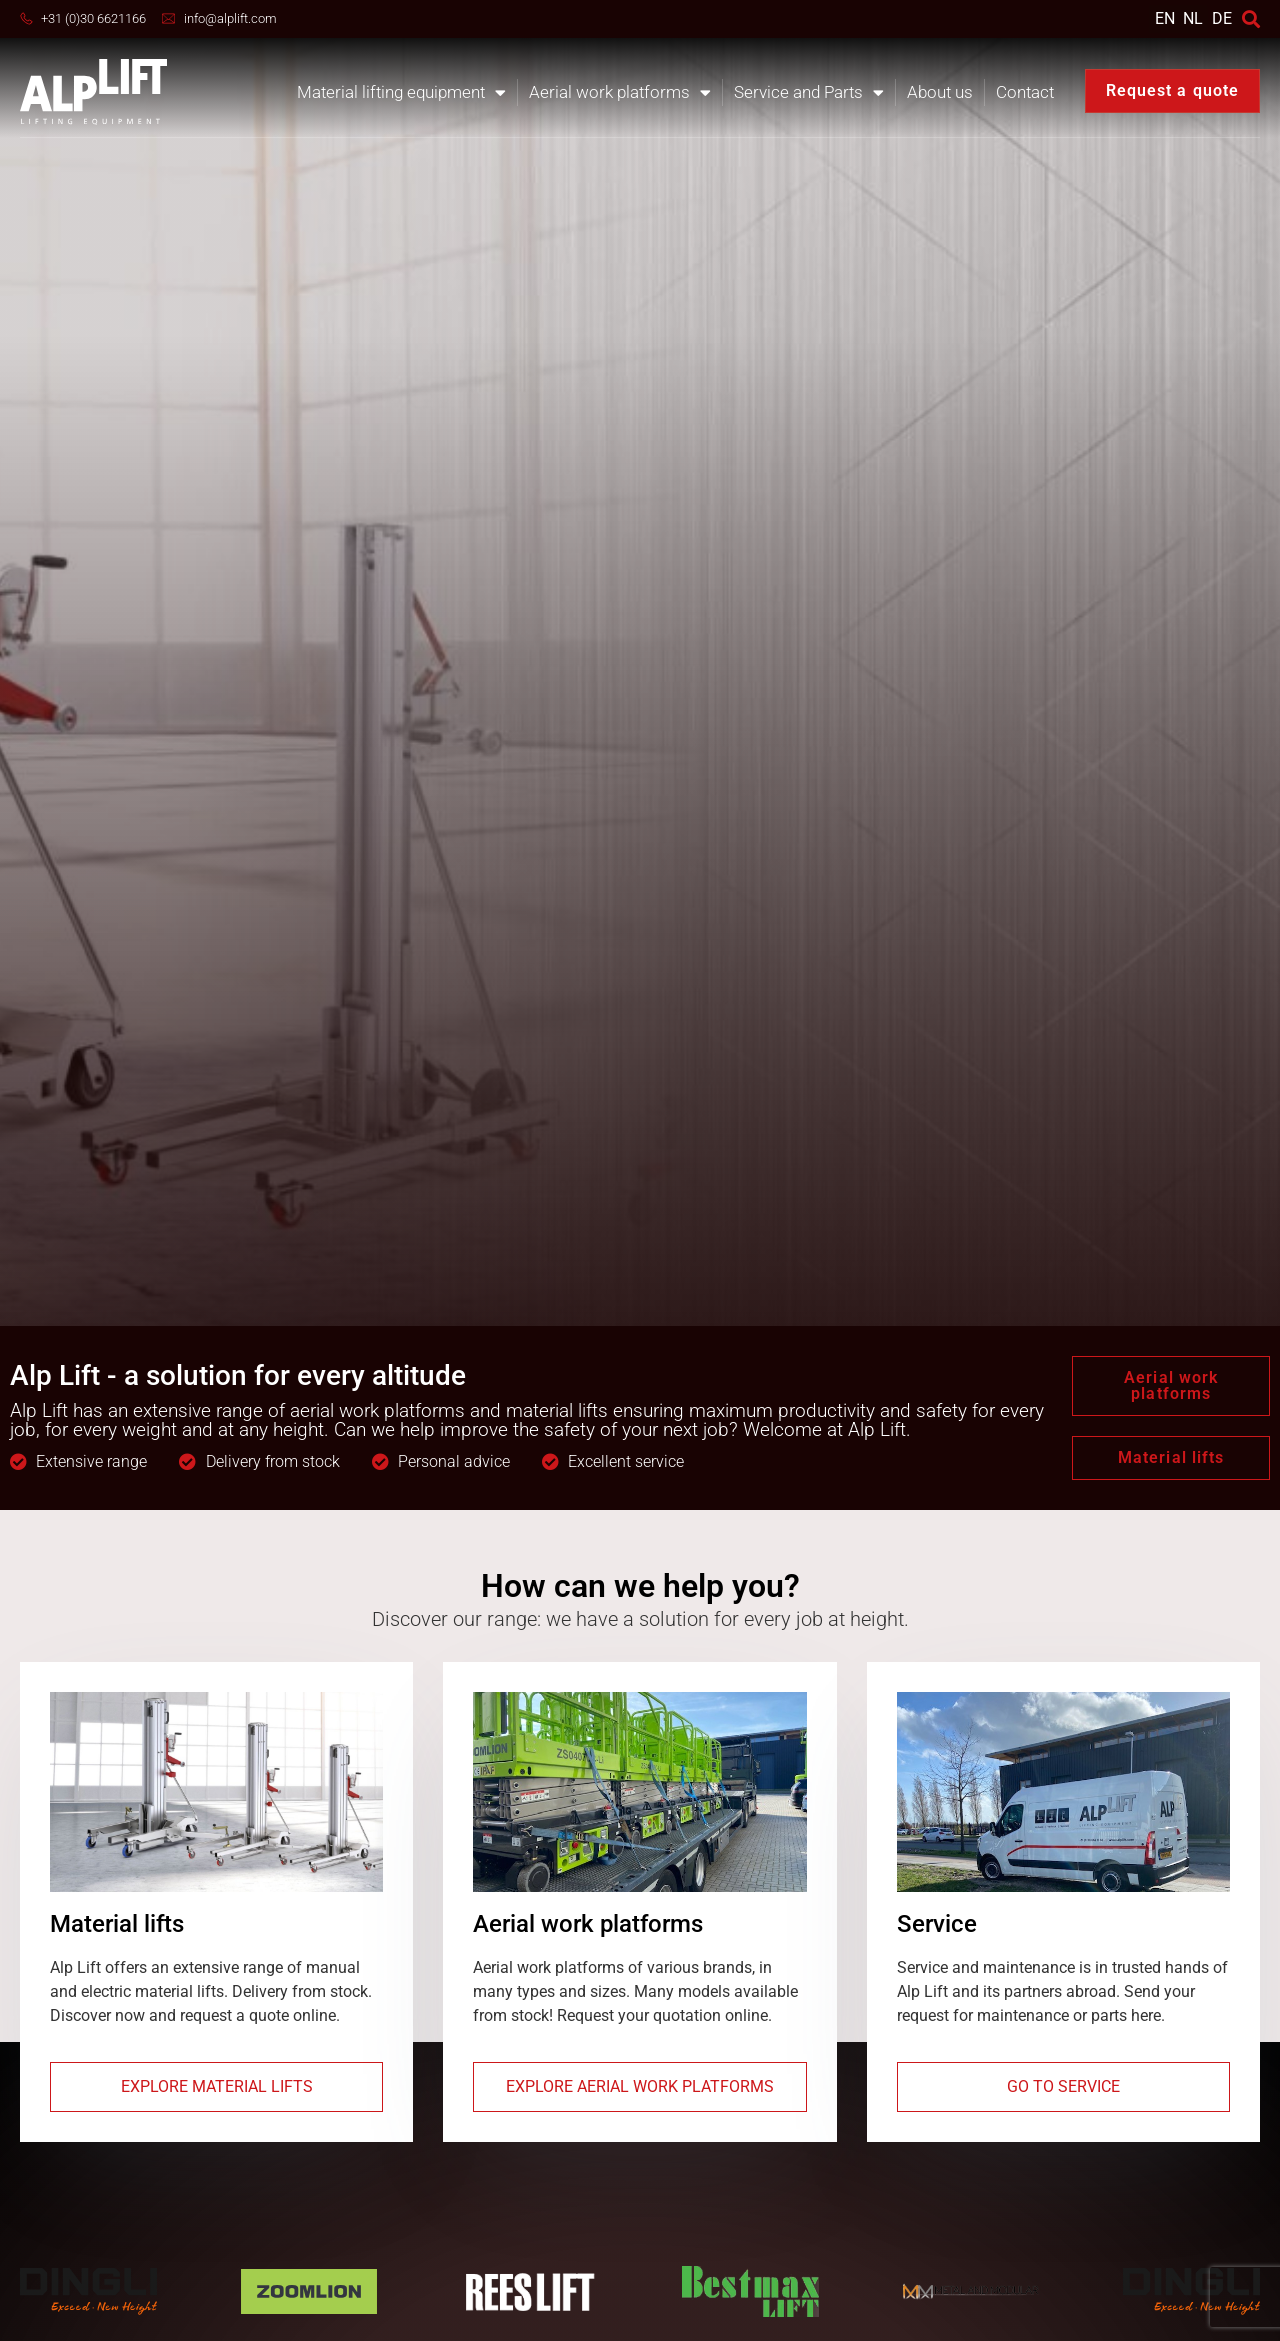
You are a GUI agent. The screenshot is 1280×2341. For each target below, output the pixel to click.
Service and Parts (809, 92)
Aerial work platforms (620, 92)
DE (1222, 18)
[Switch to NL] (1193, 18)
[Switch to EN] (1165, 18)
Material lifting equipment (401, 92)
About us (940, 92)
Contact (1025, 92)
